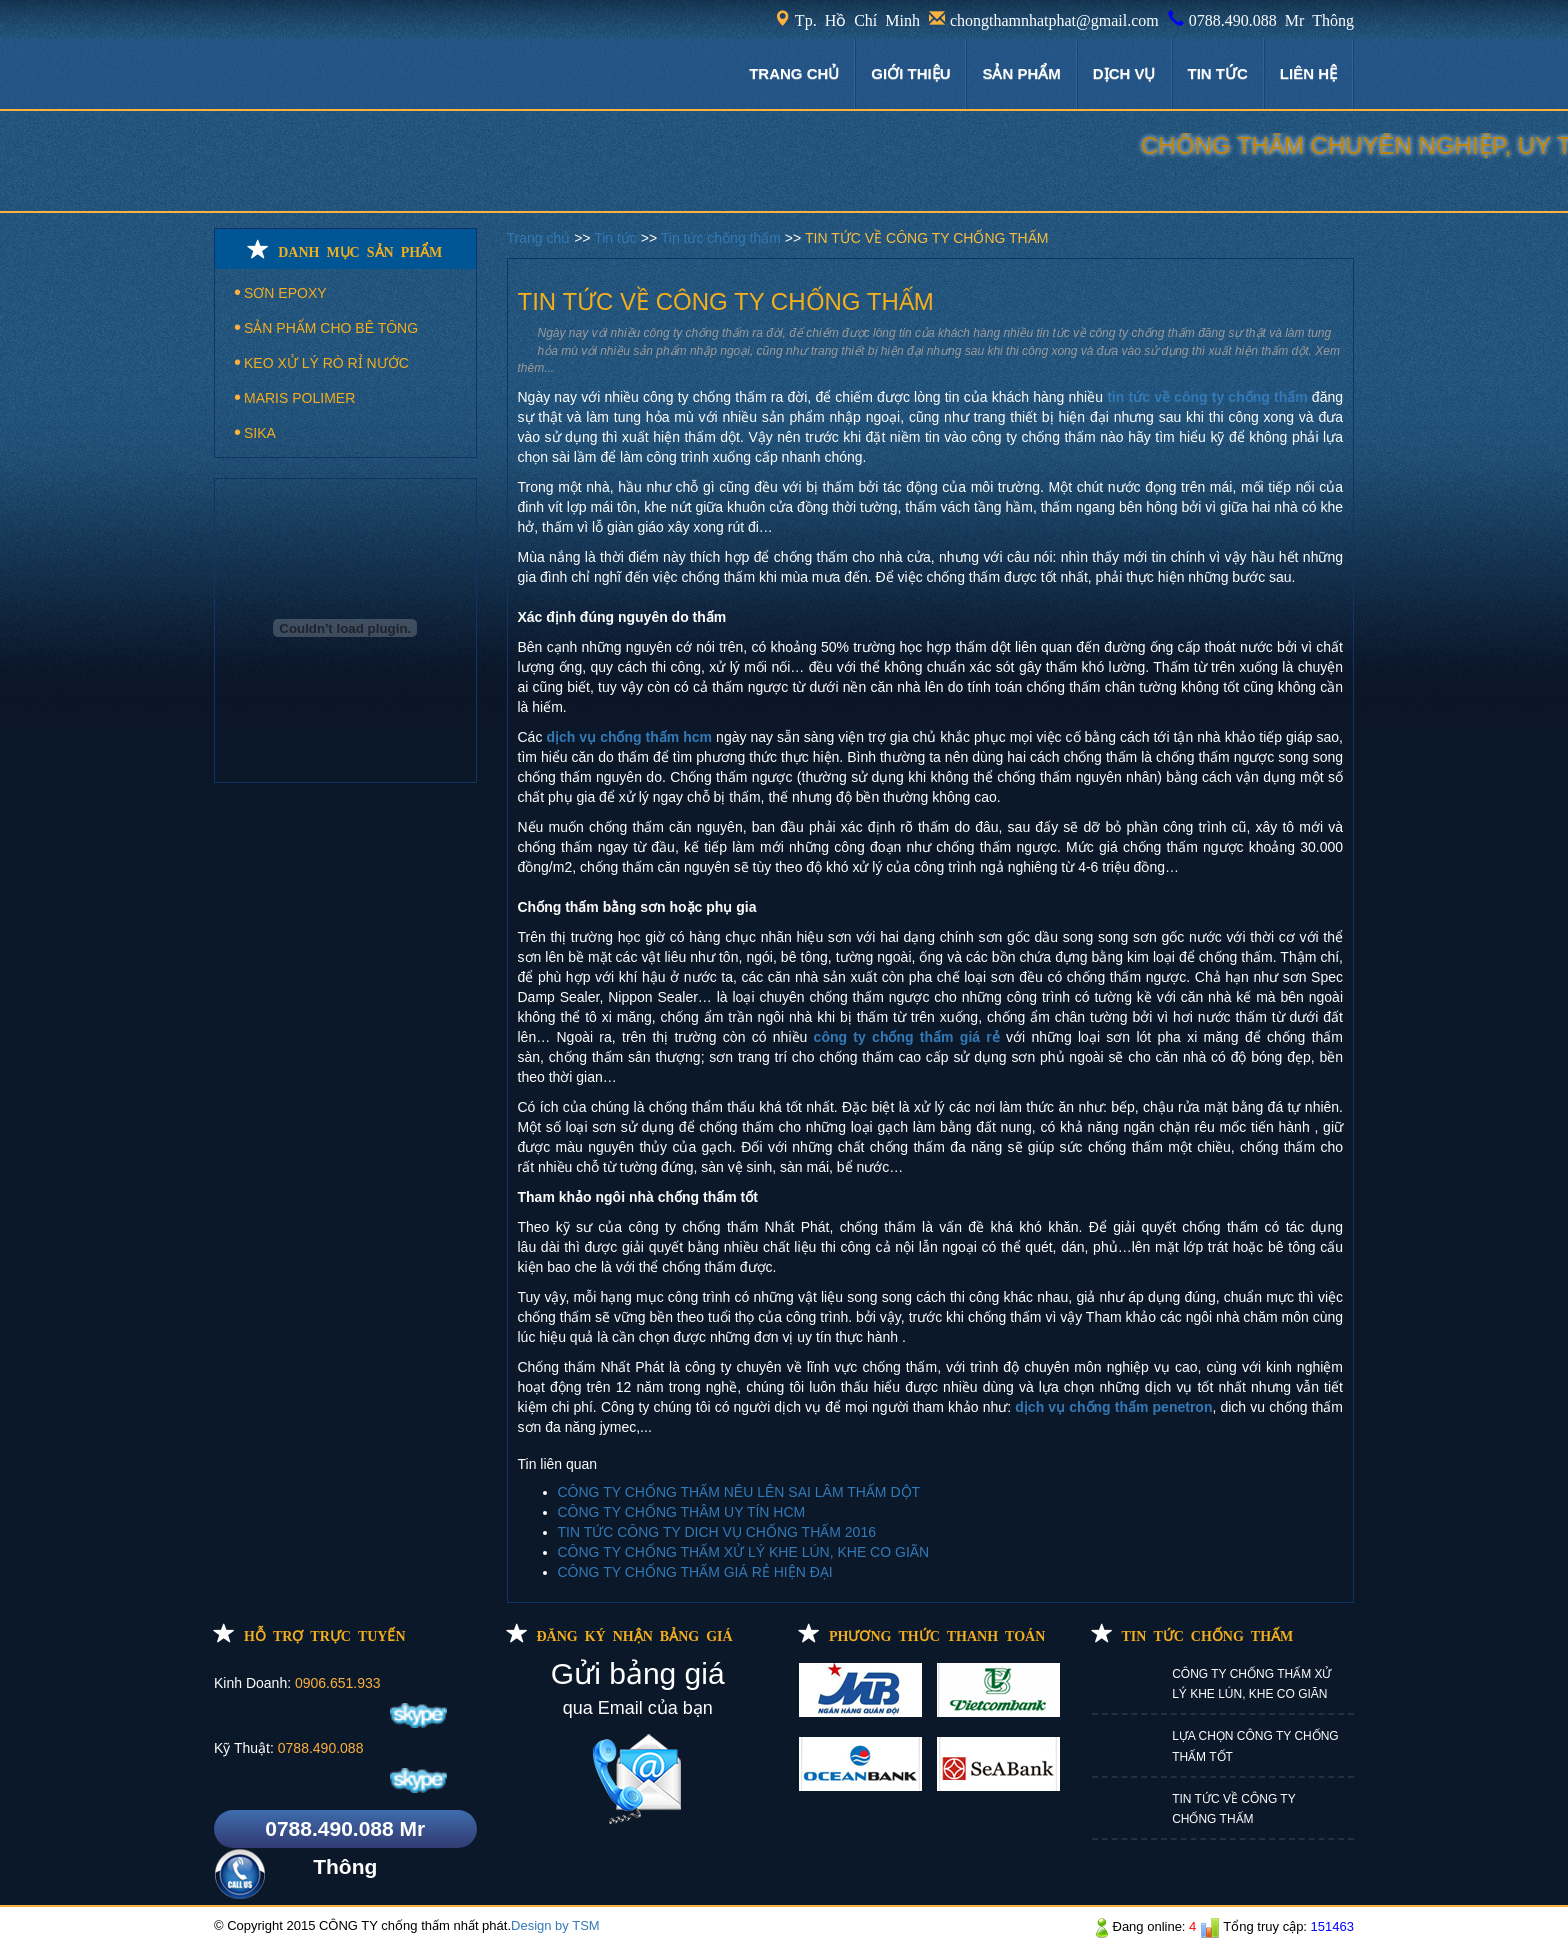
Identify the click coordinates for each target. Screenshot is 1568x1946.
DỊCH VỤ (1124, 73)
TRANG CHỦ (794, 73)
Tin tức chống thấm (723, 238)
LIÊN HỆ (1308, 73)
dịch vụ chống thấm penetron (1113, 1407)
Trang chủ (541, 238)
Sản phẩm (1021, 73)
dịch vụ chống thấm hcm (629, 737)
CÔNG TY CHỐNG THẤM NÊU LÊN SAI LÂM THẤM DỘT (739, 1492)
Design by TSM (555, 1925)
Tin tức (617, 238)
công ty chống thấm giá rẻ (907, 1037)
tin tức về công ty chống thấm (1207, 397)
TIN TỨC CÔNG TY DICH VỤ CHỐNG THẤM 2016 (717, 1532)
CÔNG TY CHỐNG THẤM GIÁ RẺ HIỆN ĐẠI (695, 1572)
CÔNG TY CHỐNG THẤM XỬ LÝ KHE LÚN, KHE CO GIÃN (744, 1552)
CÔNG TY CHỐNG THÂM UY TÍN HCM (682, 1512)
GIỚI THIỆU (910, 73)
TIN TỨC (1218, 73)
